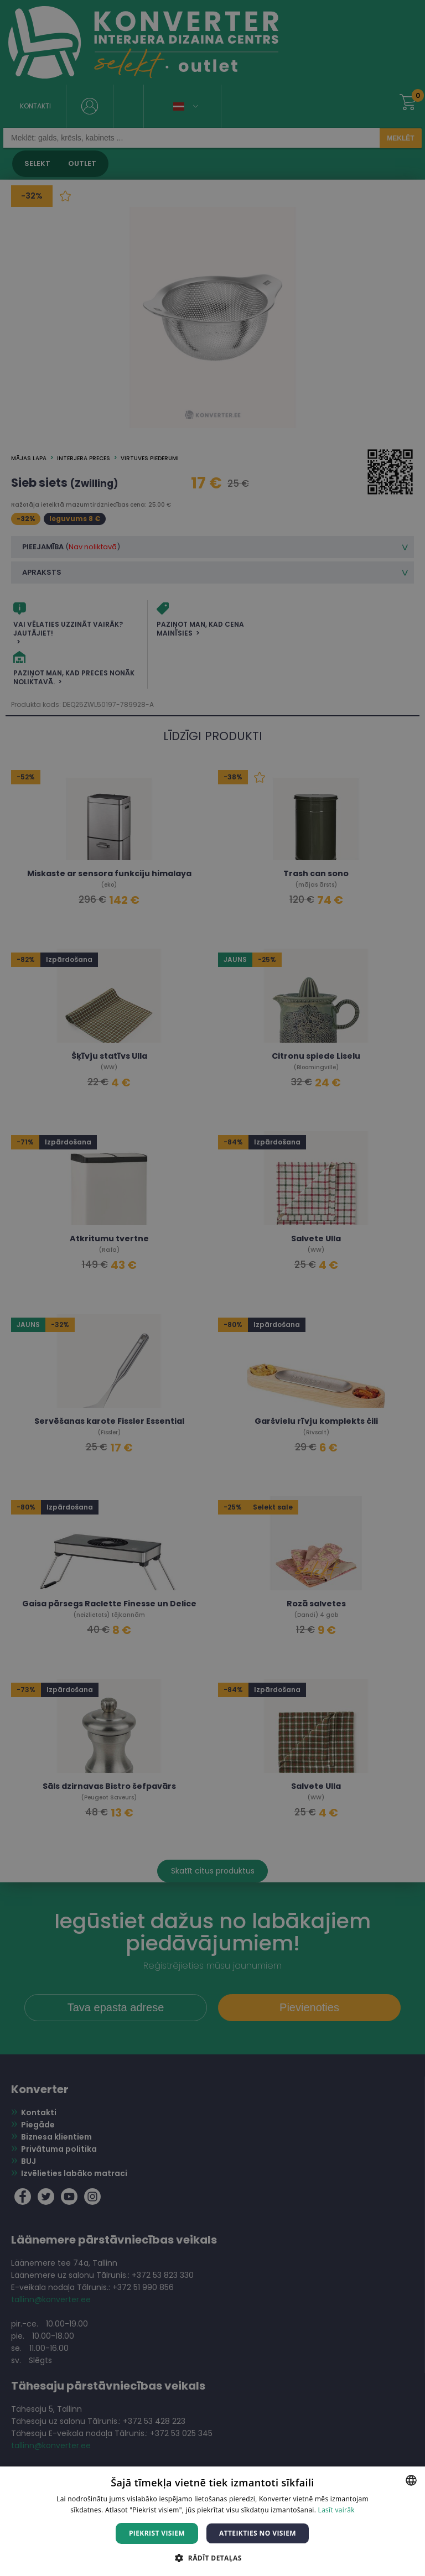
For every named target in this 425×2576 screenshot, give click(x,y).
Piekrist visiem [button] (157, 2533)
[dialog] (212, 1288)
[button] (212, 2557)
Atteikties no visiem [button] (257, 2533)
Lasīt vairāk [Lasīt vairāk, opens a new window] (336, 2510)
